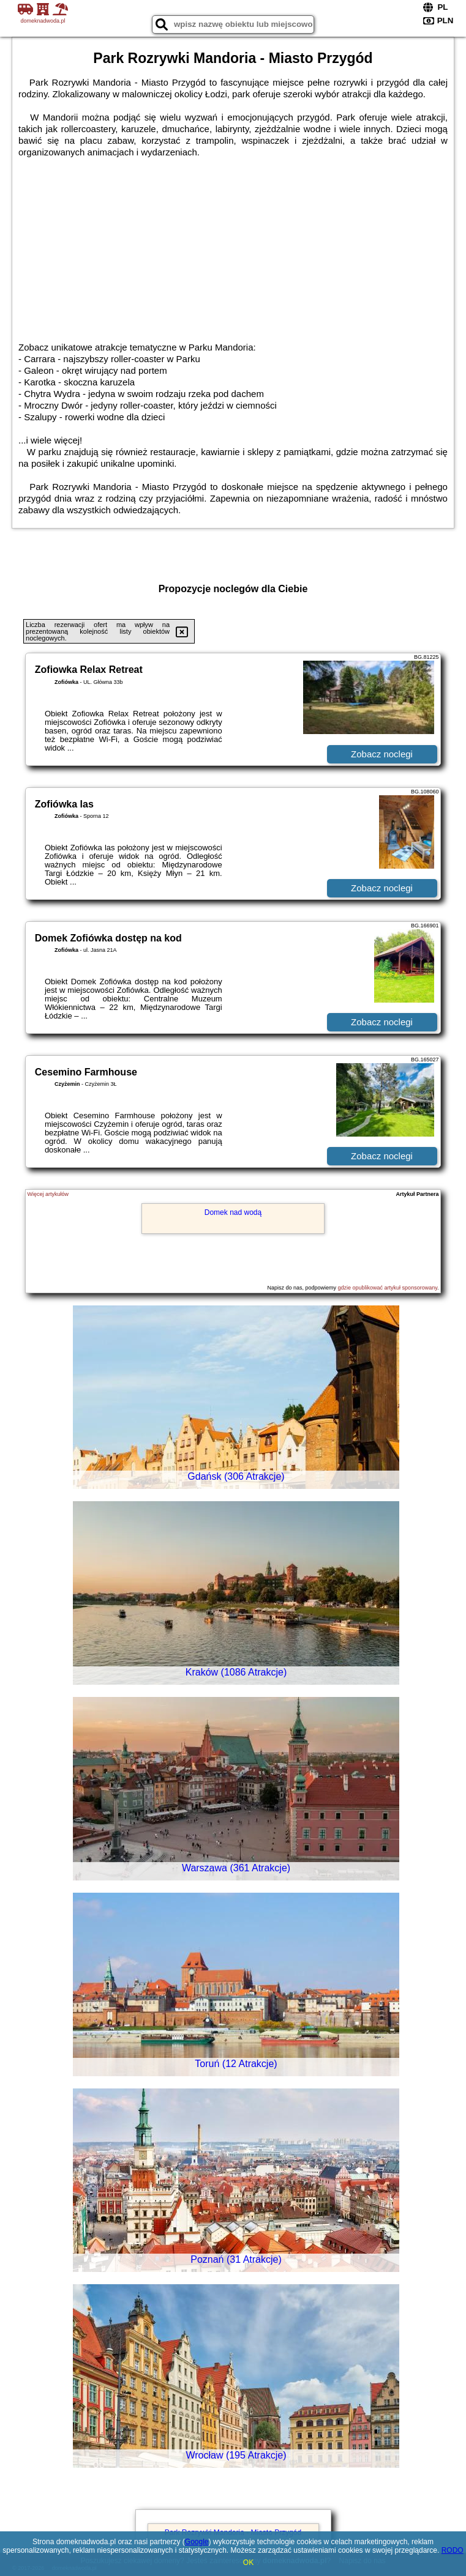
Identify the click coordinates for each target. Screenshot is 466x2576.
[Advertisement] (233, 249)
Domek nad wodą (233, 1212)
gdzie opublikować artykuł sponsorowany (387, 1288)
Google (197, 2541)
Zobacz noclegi (382, 754)
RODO (453, 2550)
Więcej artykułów (48, 1194)
